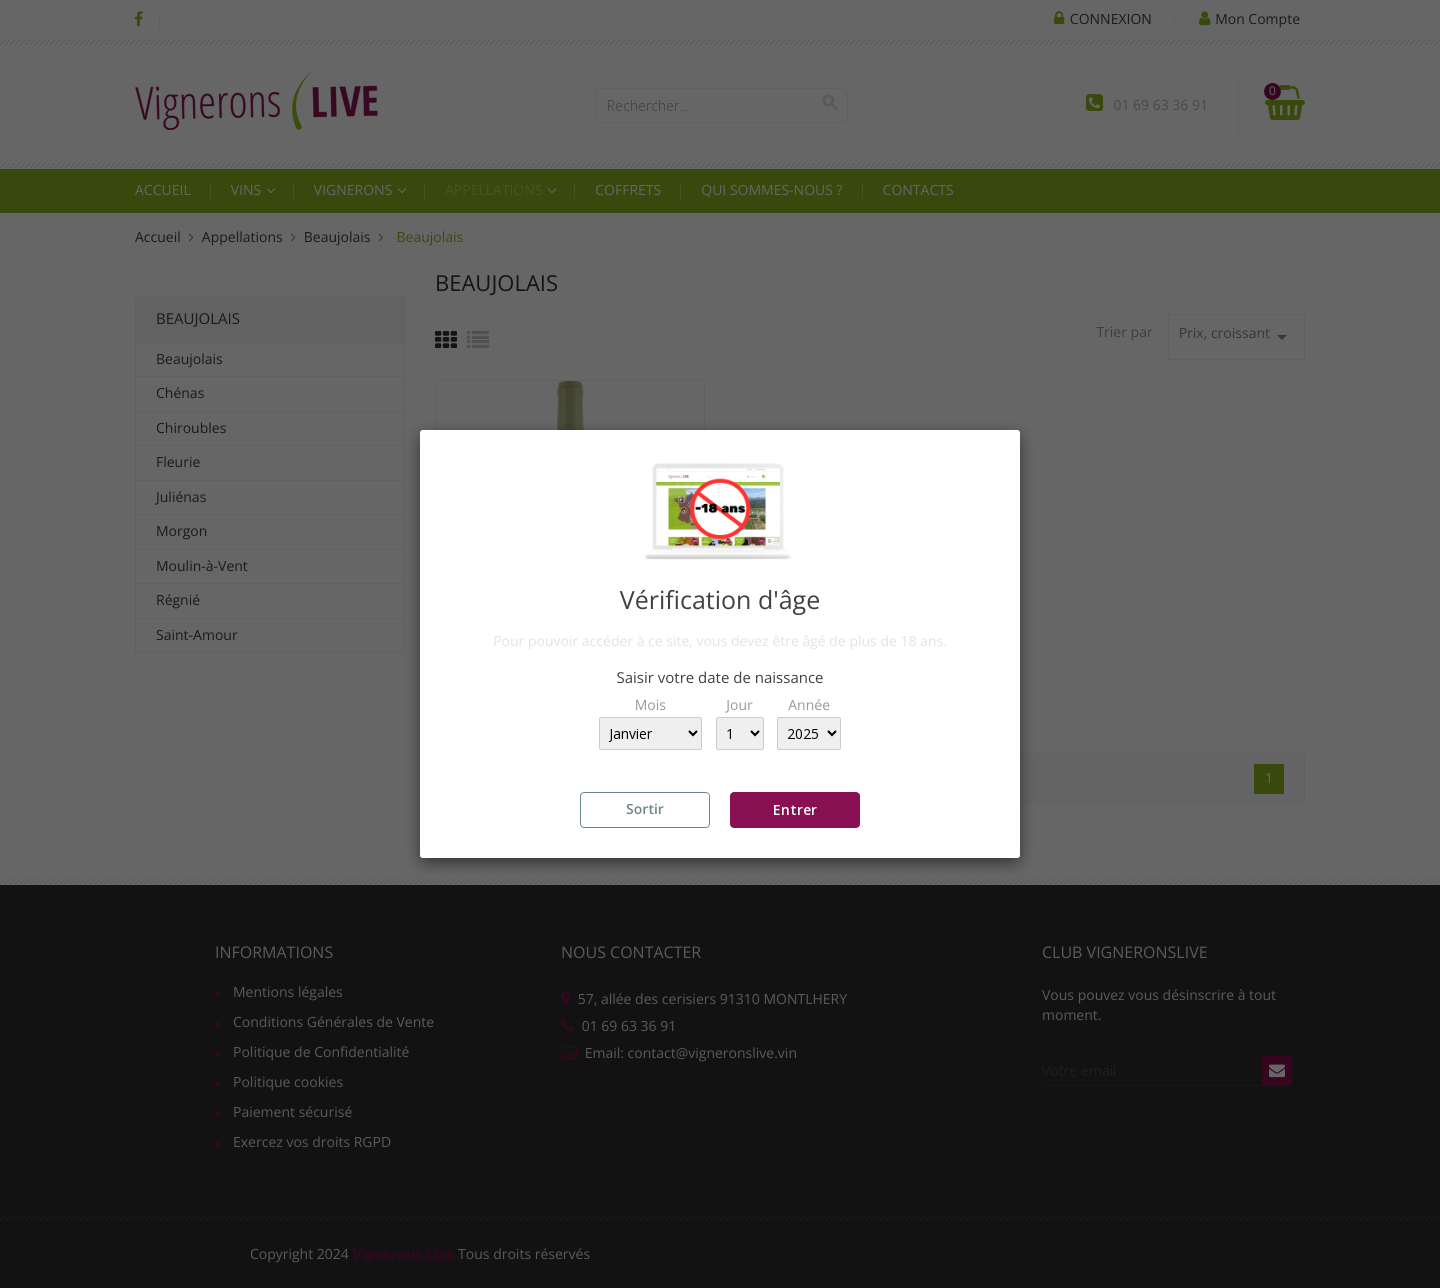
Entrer (795, 809)
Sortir (645, 809)
